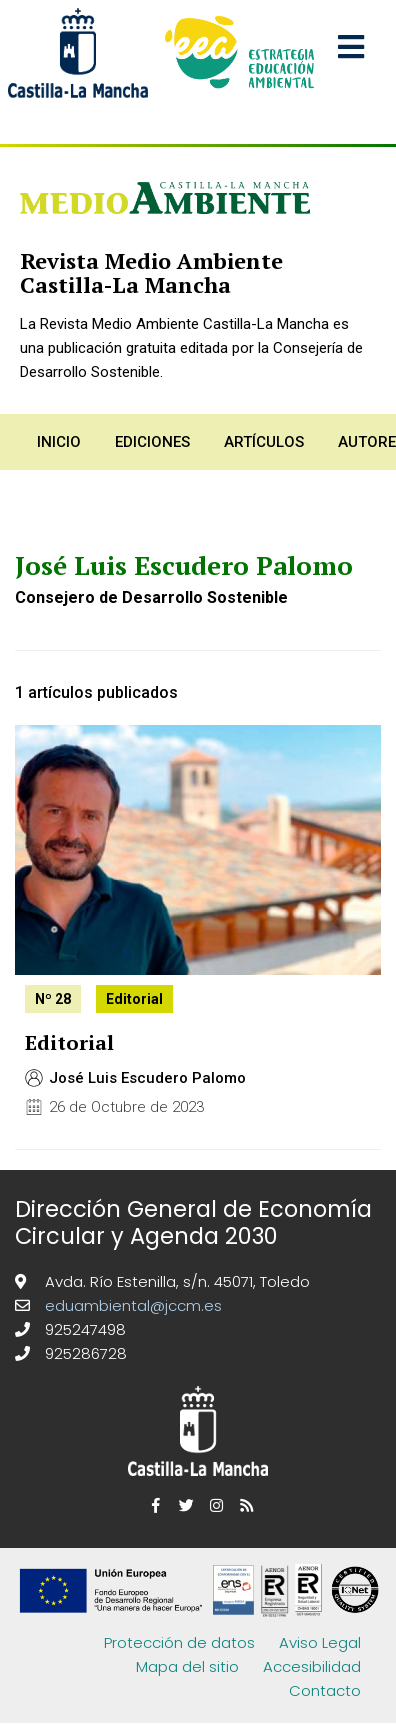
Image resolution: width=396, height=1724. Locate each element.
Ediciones (152, 442)
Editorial (69, 1042)
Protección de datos (179, 1642)
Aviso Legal (320, 1642)
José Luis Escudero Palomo (147, 1078)
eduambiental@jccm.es (131, 1305)
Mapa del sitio (187, 1666)
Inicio (59, 442)
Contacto (325, 1690)
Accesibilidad (312, 1666)
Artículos (264, 442)
